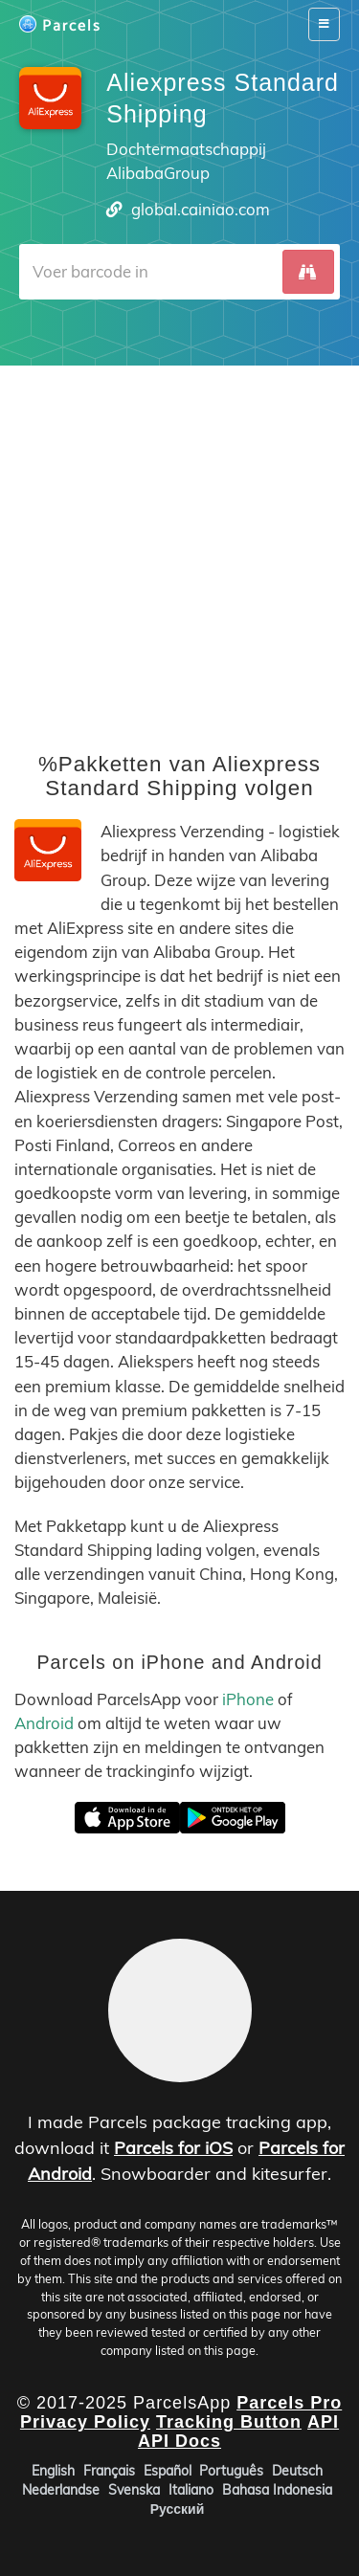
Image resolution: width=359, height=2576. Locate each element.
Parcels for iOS (173, 2148)
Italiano (190, 2489)
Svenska (134, 2489)
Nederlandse (61, 2489)
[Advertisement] (179, 545)
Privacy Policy (85, 2422)
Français (109, 2470)
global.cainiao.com (200, 209)
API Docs (179, 2441)
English (53, 2470)
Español (167, 2470)
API (323, 2422)
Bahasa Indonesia (277, 2489)
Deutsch (297, 2470)
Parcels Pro (289, 2402)
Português (231, 2470)
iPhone (248, 1699)
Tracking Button (229, 2422)
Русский (177, 2509)
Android (44, 1723)
